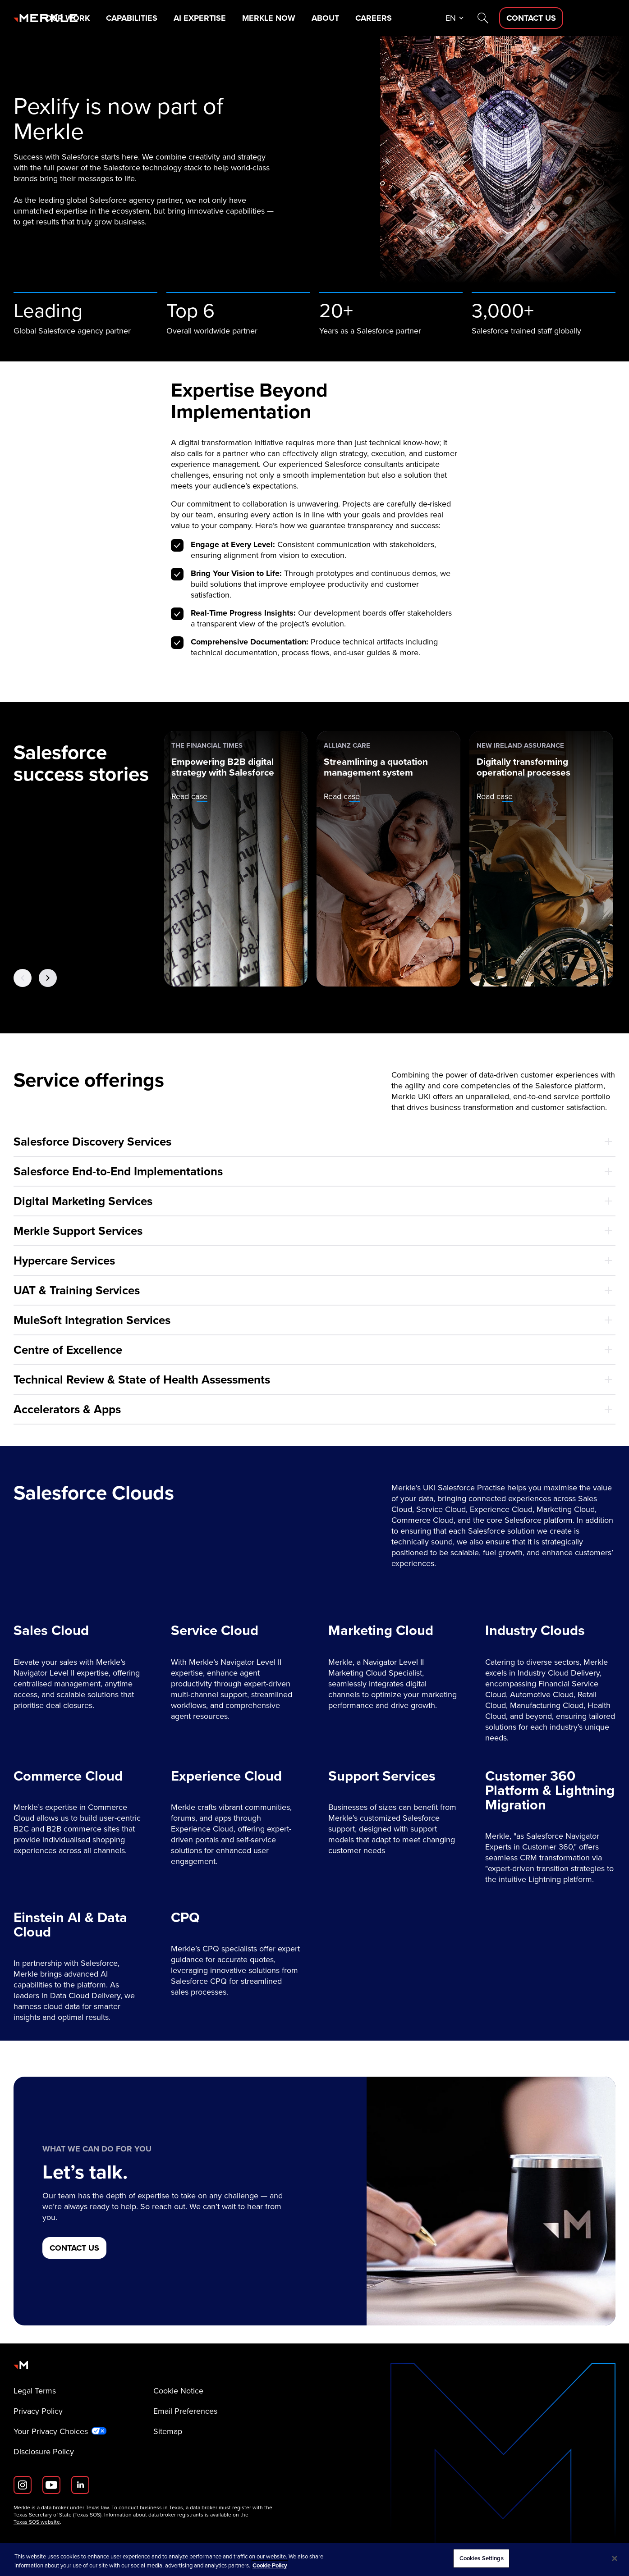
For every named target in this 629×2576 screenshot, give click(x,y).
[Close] (614, 2558)
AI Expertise (253, 18)
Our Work (120, 18)
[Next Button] (48, 977)
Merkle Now (322, 18)
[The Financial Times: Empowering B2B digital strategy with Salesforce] (236, 859)
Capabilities (184, 18)
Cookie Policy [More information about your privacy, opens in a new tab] (270, 2565)
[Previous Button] (23, 977)
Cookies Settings (481, 2558)
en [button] (503, 18)
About (379, 18)
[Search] (535, 18)
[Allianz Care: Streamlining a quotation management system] (388, 859)
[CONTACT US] (74, 2248)
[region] (314, 2559)
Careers (428, 18)
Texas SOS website (37, 2522)
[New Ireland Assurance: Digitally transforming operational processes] (541, 859)
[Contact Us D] (583, 18)
